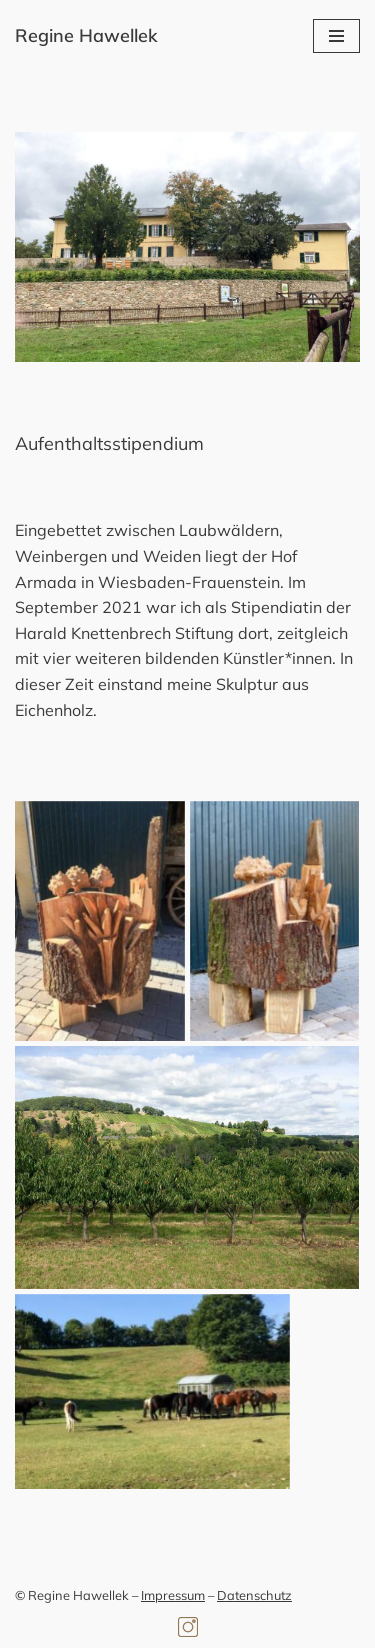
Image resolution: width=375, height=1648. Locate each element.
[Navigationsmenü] (336, 36)
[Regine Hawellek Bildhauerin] (86, 36)
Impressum (173, 1595)
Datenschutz (254, 1595)
